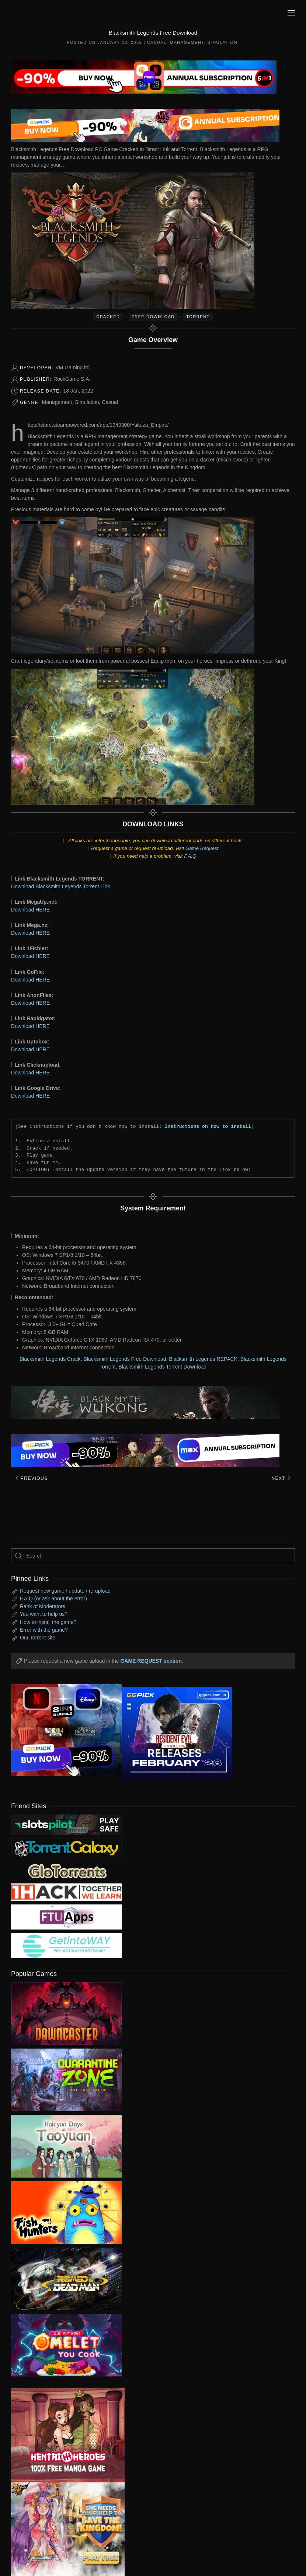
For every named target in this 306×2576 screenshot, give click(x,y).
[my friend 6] (66, 1917)
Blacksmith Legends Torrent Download (162, 1367)
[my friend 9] (66, 1824)
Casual (157, 42)
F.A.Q (190, 856)
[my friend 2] (66, 1870)
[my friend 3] (66, 1891)
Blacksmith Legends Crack (50, 1359)
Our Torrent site (37, 1638)
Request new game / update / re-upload (65, 1591)
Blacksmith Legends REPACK (203, 1359)
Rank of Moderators (42, 1606)
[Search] (153, 1555)
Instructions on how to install (208, 1126)
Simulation (222, 42)
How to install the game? (48, 1622)
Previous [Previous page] (31, 1478)
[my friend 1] (66, 1848)
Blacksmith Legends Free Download (124, 1359)
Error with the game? (44, 1630)
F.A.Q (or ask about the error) (53, 1598)
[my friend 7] (66, 1945)
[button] (291, 13)
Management (187, 42)
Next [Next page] (281, 1478)
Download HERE (30, 910)
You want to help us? (43, 1614)
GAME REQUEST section (150, 1661)
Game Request (202, 848)
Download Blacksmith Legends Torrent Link (60, 886)
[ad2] (62, 2435)
